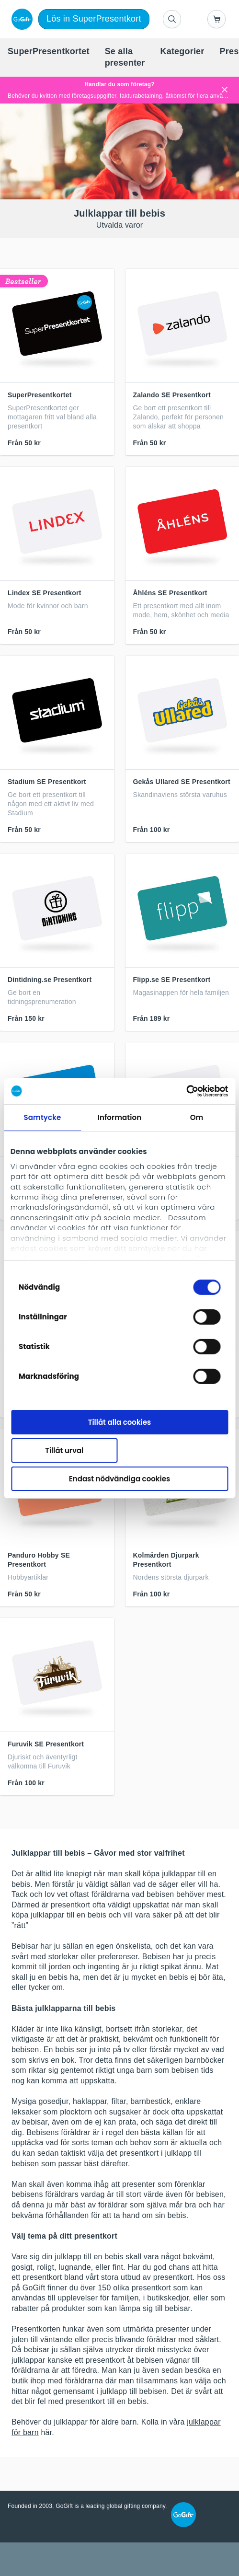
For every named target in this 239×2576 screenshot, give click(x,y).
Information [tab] (119, 1117)
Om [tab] (197, 1117)
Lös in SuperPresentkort (93, 18)
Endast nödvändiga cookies (119, 1478)
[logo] (20, 19)
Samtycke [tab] (42, 1117)
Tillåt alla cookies (119, 1422)
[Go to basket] (216, 19)
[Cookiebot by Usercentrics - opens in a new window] (186, 1091)
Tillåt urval (64, 1450)
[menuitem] (48, 52)
